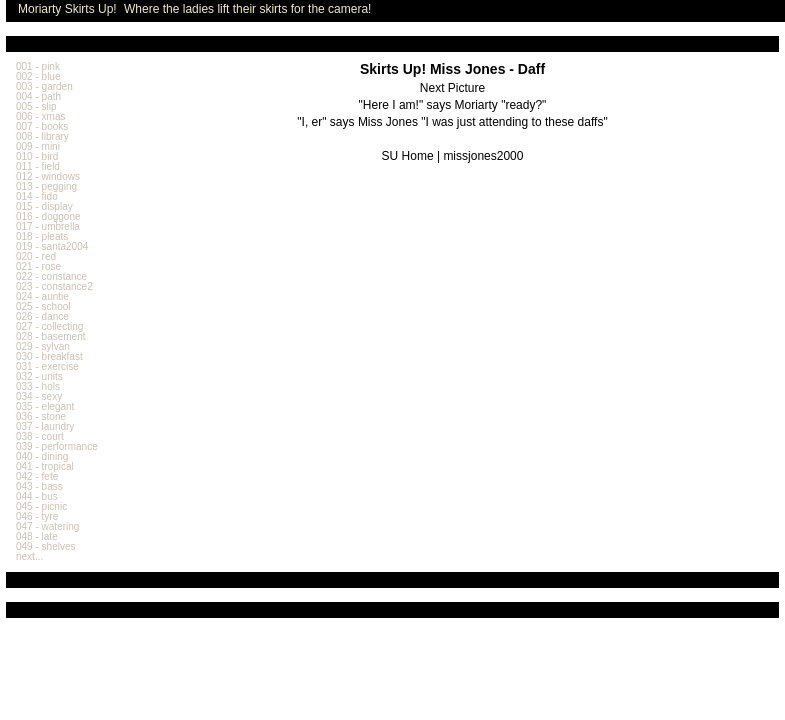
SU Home (408, 156)
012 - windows (48, 176)
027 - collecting (49, 326)
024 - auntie (42, 296)
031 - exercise (47, 366)
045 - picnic (41, 506)
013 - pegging (46, 186)
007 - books (42, 126)
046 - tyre (37, 516)
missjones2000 (483, 156)
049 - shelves (45, 546)
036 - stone (41, 416)
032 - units (39, 376)
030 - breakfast (49, 356)
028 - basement (51, 336)
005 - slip (36, 106)
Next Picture (452, 88)
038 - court (40, 436)
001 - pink (38, 66)
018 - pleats (42, 236)
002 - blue (38, 76)
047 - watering (47, 526)
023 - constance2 (54, 286)
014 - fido (37, 196)
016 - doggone (48, 216)
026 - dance (42, 316)
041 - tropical (45, 466)
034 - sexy (39, 396)
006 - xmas (40, 116)
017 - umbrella (48, 226)
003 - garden (44, 86)
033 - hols (38, 386)
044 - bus (37, 496)
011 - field (38, 166)
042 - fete (37, 476)
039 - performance (57, 446)
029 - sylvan (43, 346)
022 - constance (51, 276)
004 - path (38, 96)
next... (29, 556)
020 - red (36, 256)
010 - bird (37, 156)
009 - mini (38, 146)
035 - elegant (45, 406)
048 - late (37, 536)
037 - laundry (45, 426)
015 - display (44, 206)
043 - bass (39, 486)
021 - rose (38, 266)
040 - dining (42, 456)
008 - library (42, 136)
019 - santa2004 (52, 246)
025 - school (43, 306)
